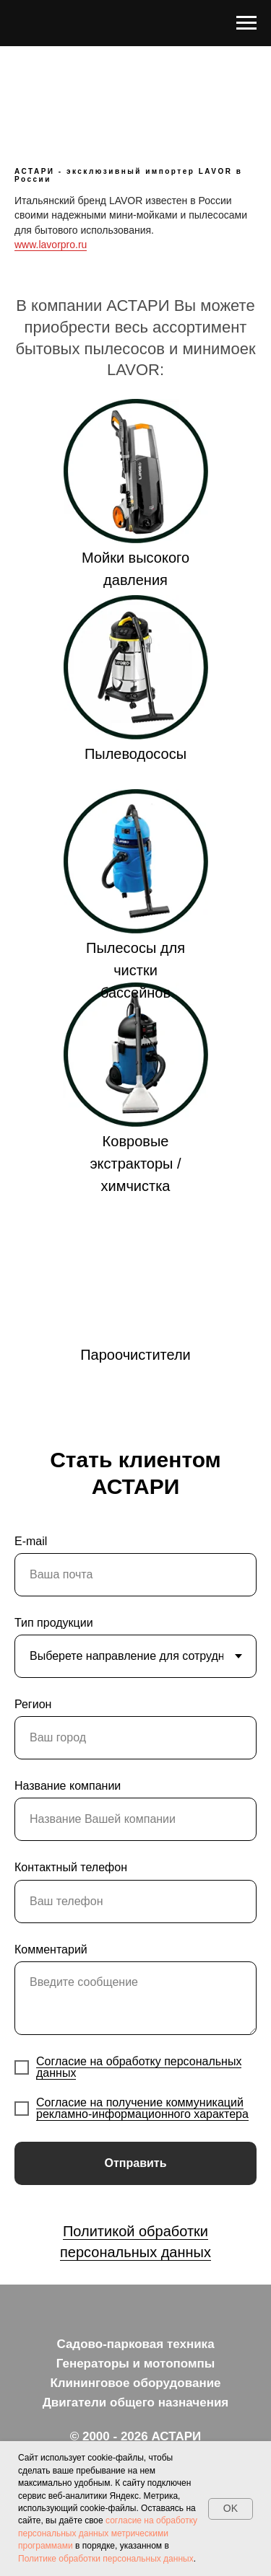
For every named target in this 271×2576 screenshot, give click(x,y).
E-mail (30, 1541)
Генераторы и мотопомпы (135, 2363)
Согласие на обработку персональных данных (138, 2067)
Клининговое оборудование (135, 2383)
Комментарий (50, 1949)
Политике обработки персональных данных (106, 2559)
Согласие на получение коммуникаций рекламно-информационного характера (142, 2108)
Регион (32, 1704)
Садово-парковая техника (135, 2344)
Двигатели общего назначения (136, 2402)
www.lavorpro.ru (50, 244)
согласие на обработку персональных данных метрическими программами (107, 2533)
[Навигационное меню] (246, 23)
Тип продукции (53, 1623)
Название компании (67, 1786)
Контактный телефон (70, 1867)
